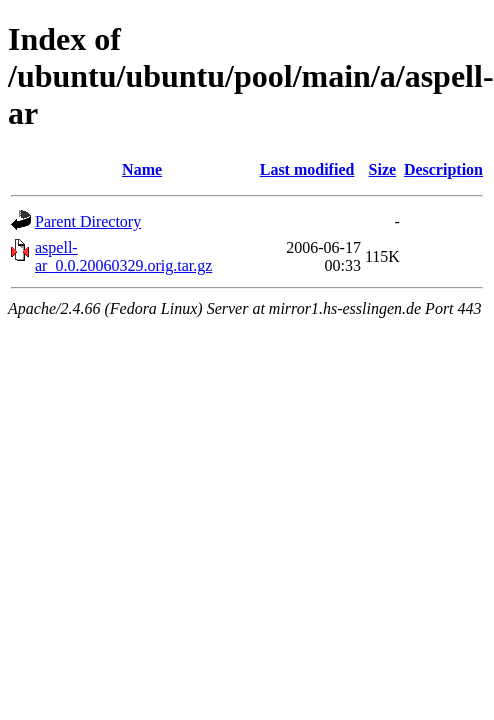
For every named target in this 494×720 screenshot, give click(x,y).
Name (142, 169)
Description (443, 169)
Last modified (307, 169)
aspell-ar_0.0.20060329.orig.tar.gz (123, 256)
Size (383, 169)
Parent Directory (88, 221)
